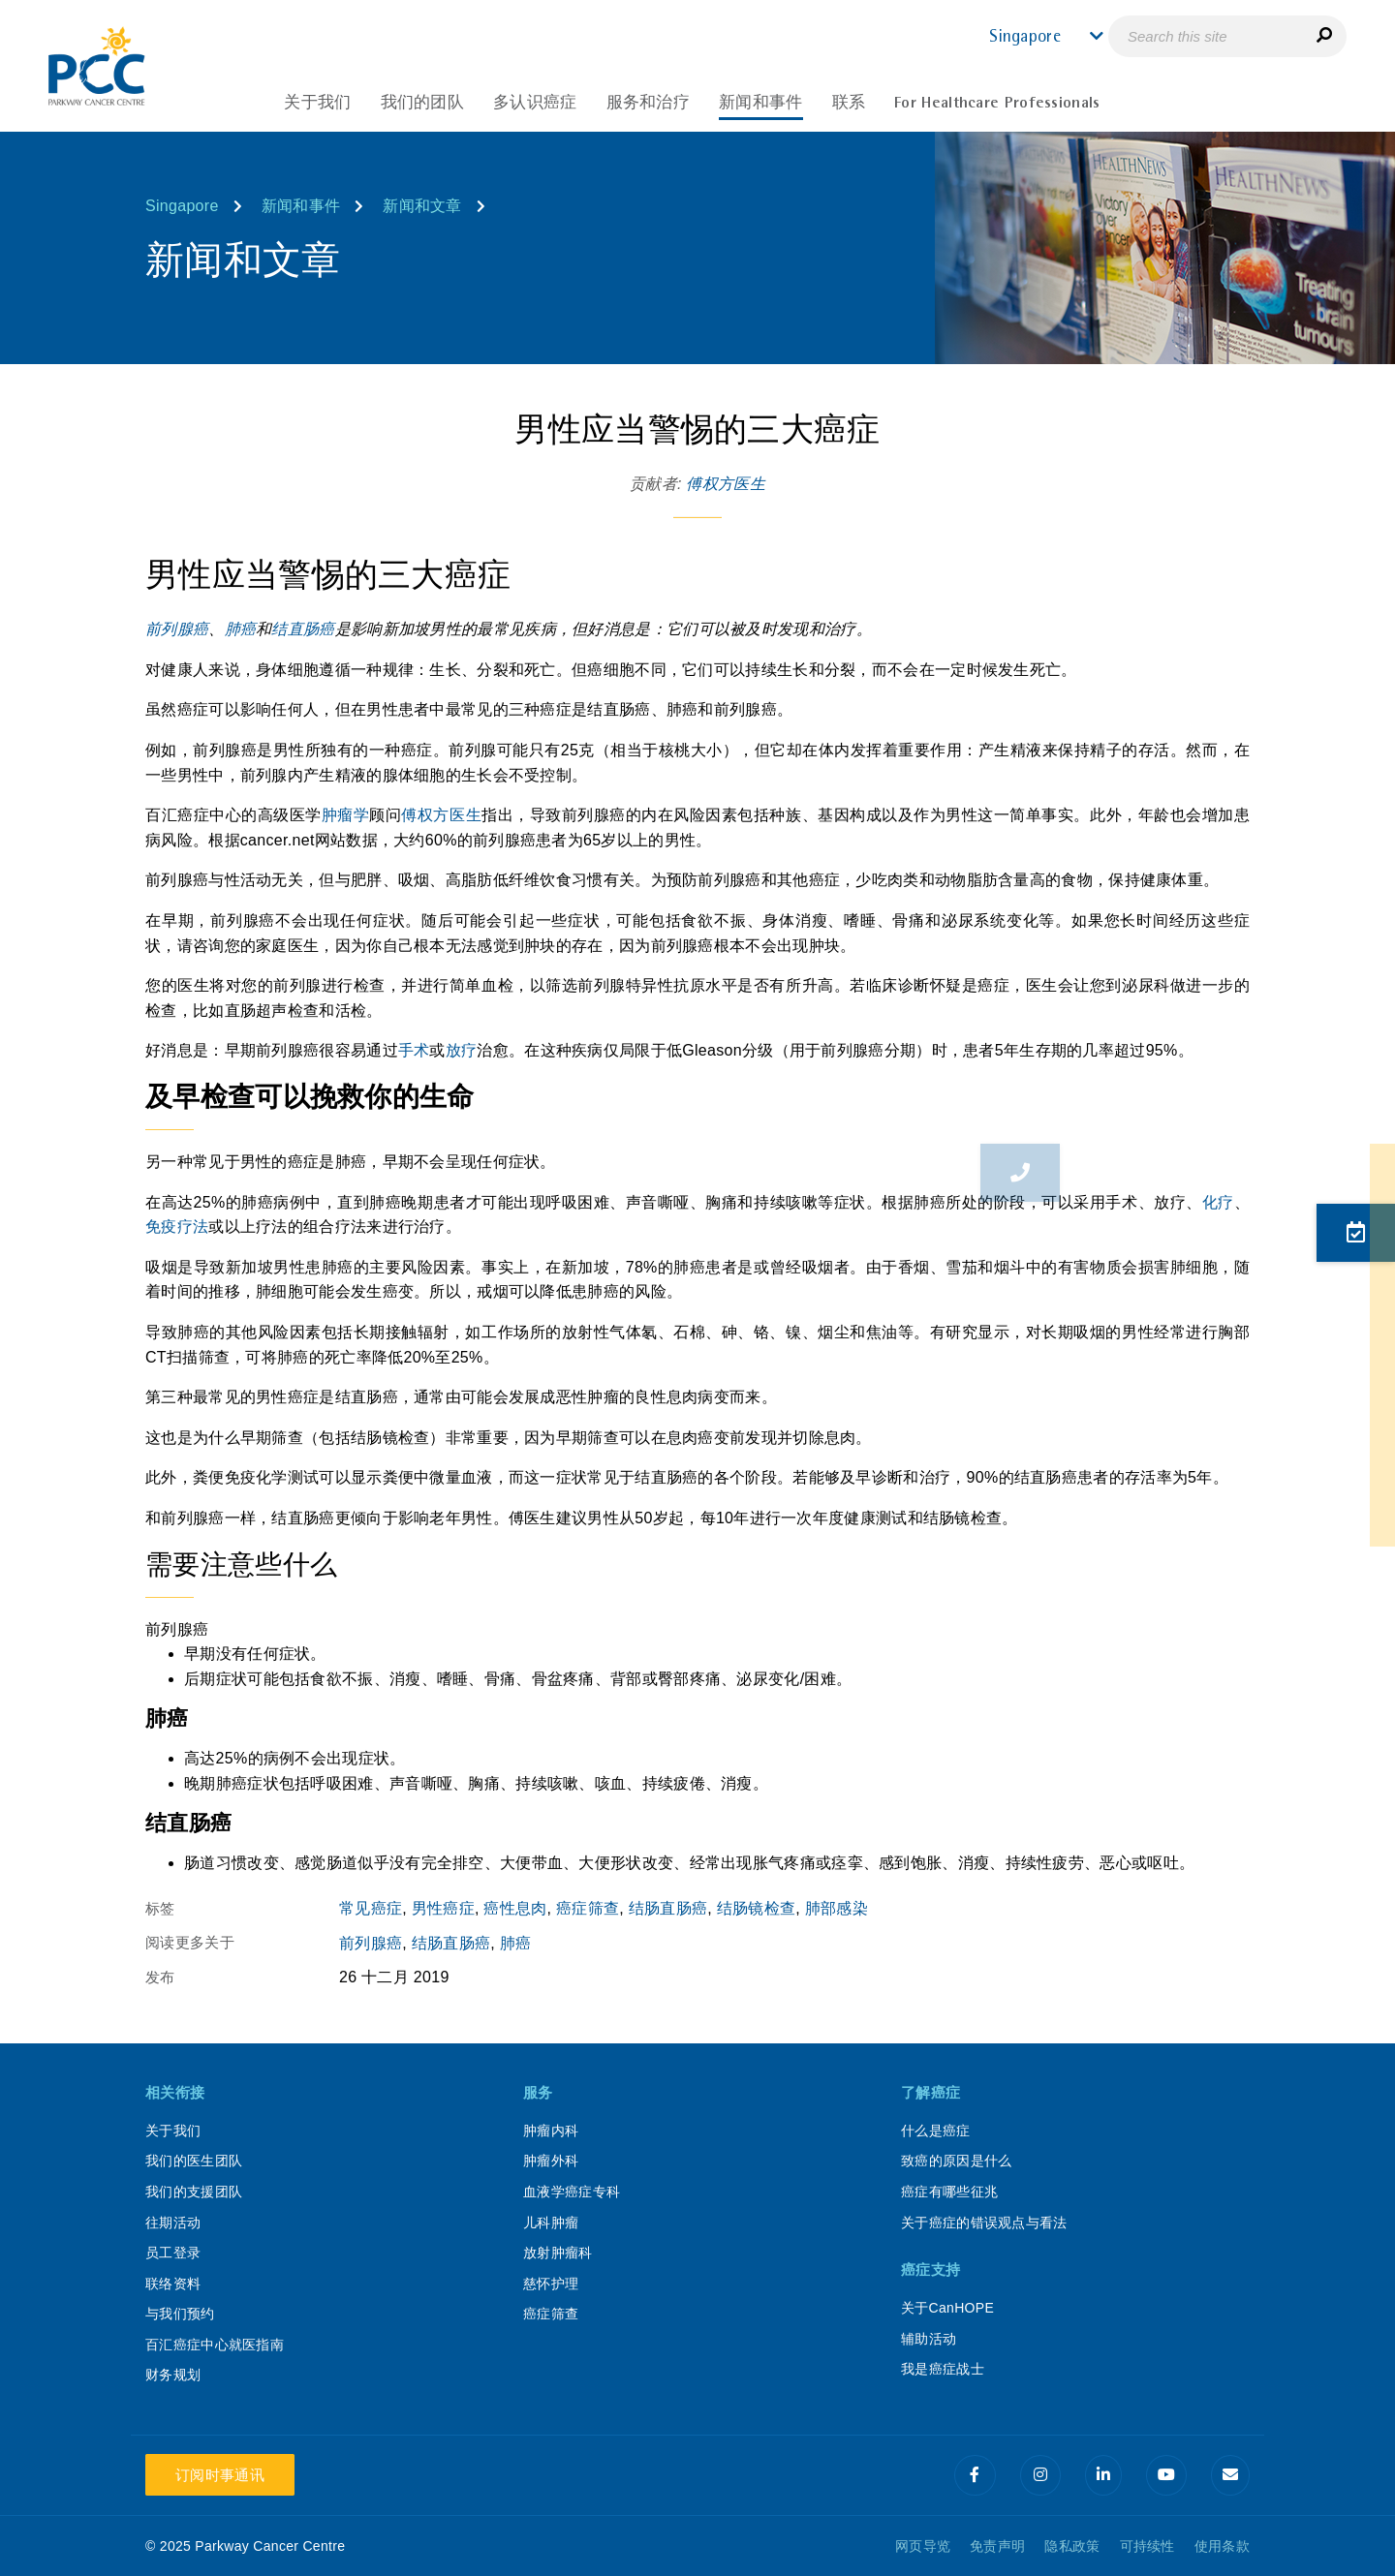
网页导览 (922, 2546)
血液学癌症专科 (571, 2191)
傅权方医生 (725, 483)
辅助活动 (928, 2338)
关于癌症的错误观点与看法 (984, 2222)
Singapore (182, 206)
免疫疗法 (176, 1226)
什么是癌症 (936, 2130)
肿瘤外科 (550, 2160)
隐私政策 (1072, 2546)
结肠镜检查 (756, 1908)
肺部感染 (836, 1908)
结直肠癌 (302, 629)
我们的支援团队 (193, 2191)
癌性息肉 (514, 1908)
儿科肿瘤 (550, 2222)
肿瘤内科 (550, 2130)
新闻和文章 (422, 206)
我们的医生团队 (193, 2160)
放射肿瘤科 (558, 2252)
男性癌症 (443, 1908)
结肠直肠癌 (668, 1908)
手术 (414, 1050)
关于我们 (173, 2130)
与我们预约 (180, 2313)
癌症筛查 (587, 1908)
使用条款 (1222, 2546)
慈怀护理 (550, 2283)
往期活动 (173, 2222)
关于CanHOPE (947, 2307)
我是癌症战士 (942, 2369)
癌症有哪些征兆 (949, 2191)
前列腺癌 (176, 629)
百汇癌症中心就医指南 (214, 2344)
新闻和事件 (301, 206)
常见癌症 (370, 1908)
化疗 (1218, 1202)
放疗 (462, 1050)
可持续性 (1147, 2546)
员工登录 (173, 2252)
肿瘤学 (346, 815)
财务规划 (173, 2374)
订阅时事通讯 (219, 2475)
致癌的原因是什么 (956, 2160)
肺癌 (241, 629)
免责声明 (997, 2546)
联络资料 (173, 2283)
